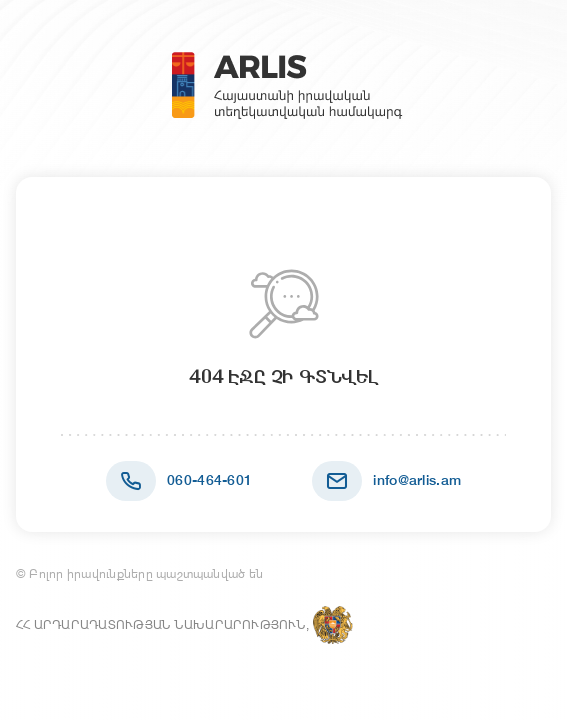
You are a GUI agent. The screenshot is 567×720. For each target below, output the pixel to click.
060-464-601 (209, 480)
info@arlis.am (417, 480)
